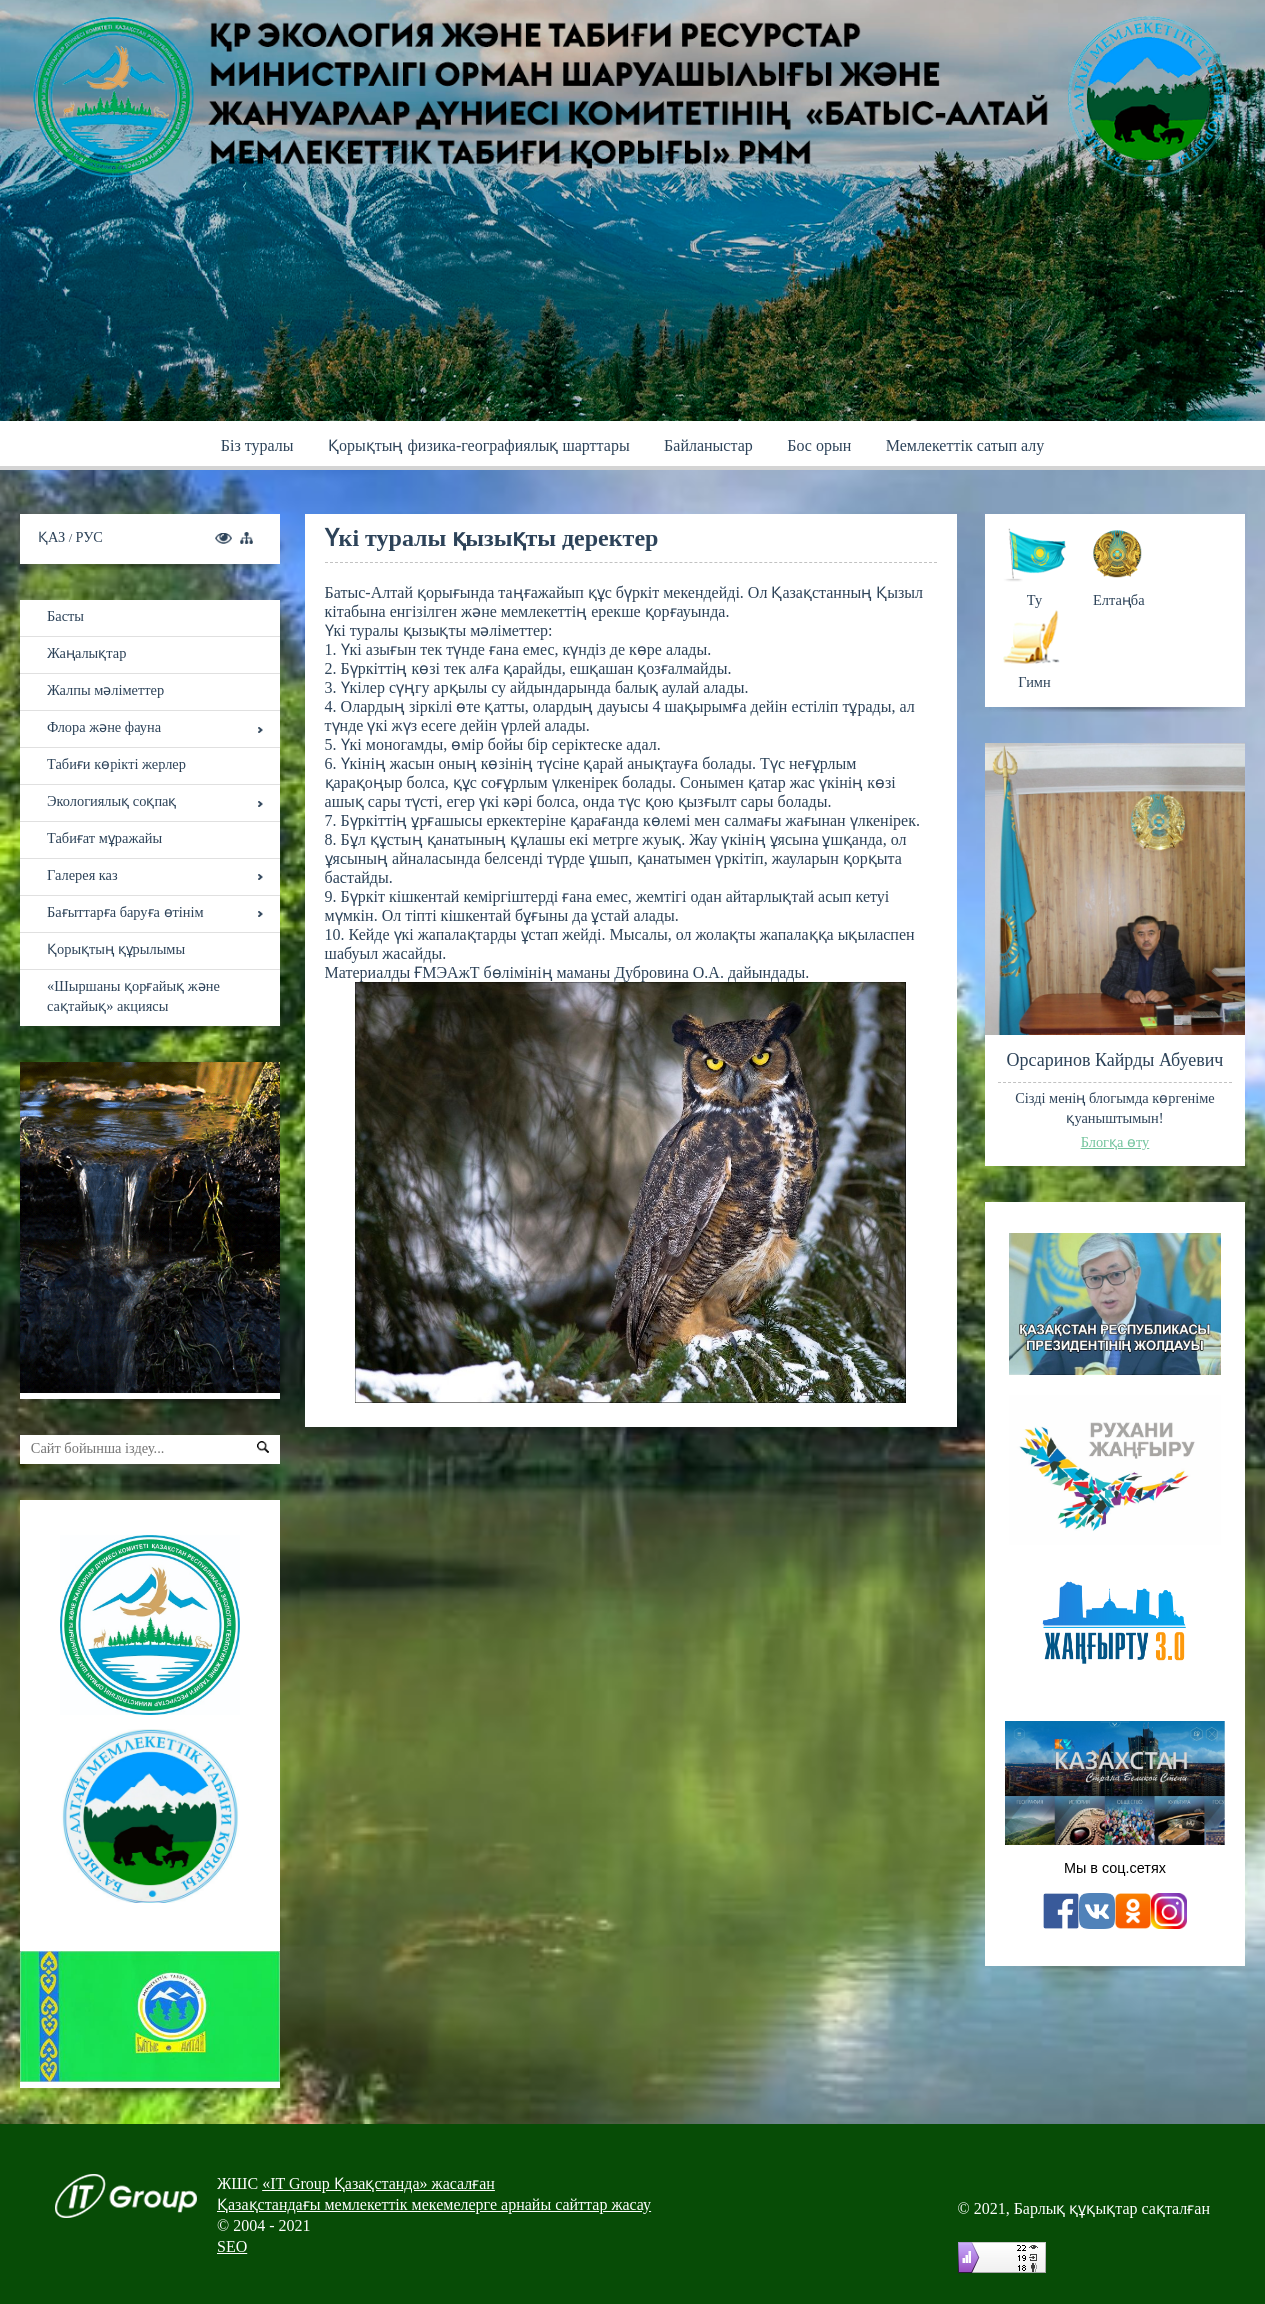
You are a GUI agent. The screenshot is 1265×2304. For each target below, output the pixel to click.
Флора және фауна (104, 727)
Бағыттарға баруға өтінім (125, 912)
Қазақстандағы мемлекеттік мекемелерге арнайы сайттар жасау (434, 2204)
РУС (89, 537)
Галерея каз (82, 875)
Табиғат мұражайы (104, 838)
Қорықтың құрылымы (116, 949)
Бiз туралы (257, 445)
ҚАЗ (53, 537)
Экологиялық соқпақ (111, 801)
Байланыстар (708, 445)
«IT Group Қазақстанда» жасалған (378, 2183)
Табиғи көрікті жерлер (116, 764)
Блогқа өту (1115, 1142)
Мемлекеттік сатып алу (965, 445)
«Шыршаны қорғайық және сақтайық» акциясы (133, 996)
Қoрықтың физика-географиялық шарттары (479, 445)
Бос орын (819, 445)
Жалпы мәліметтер (105, 690)
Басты (65, 616)
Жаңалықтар (86, 653)
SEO (232, 2246)
